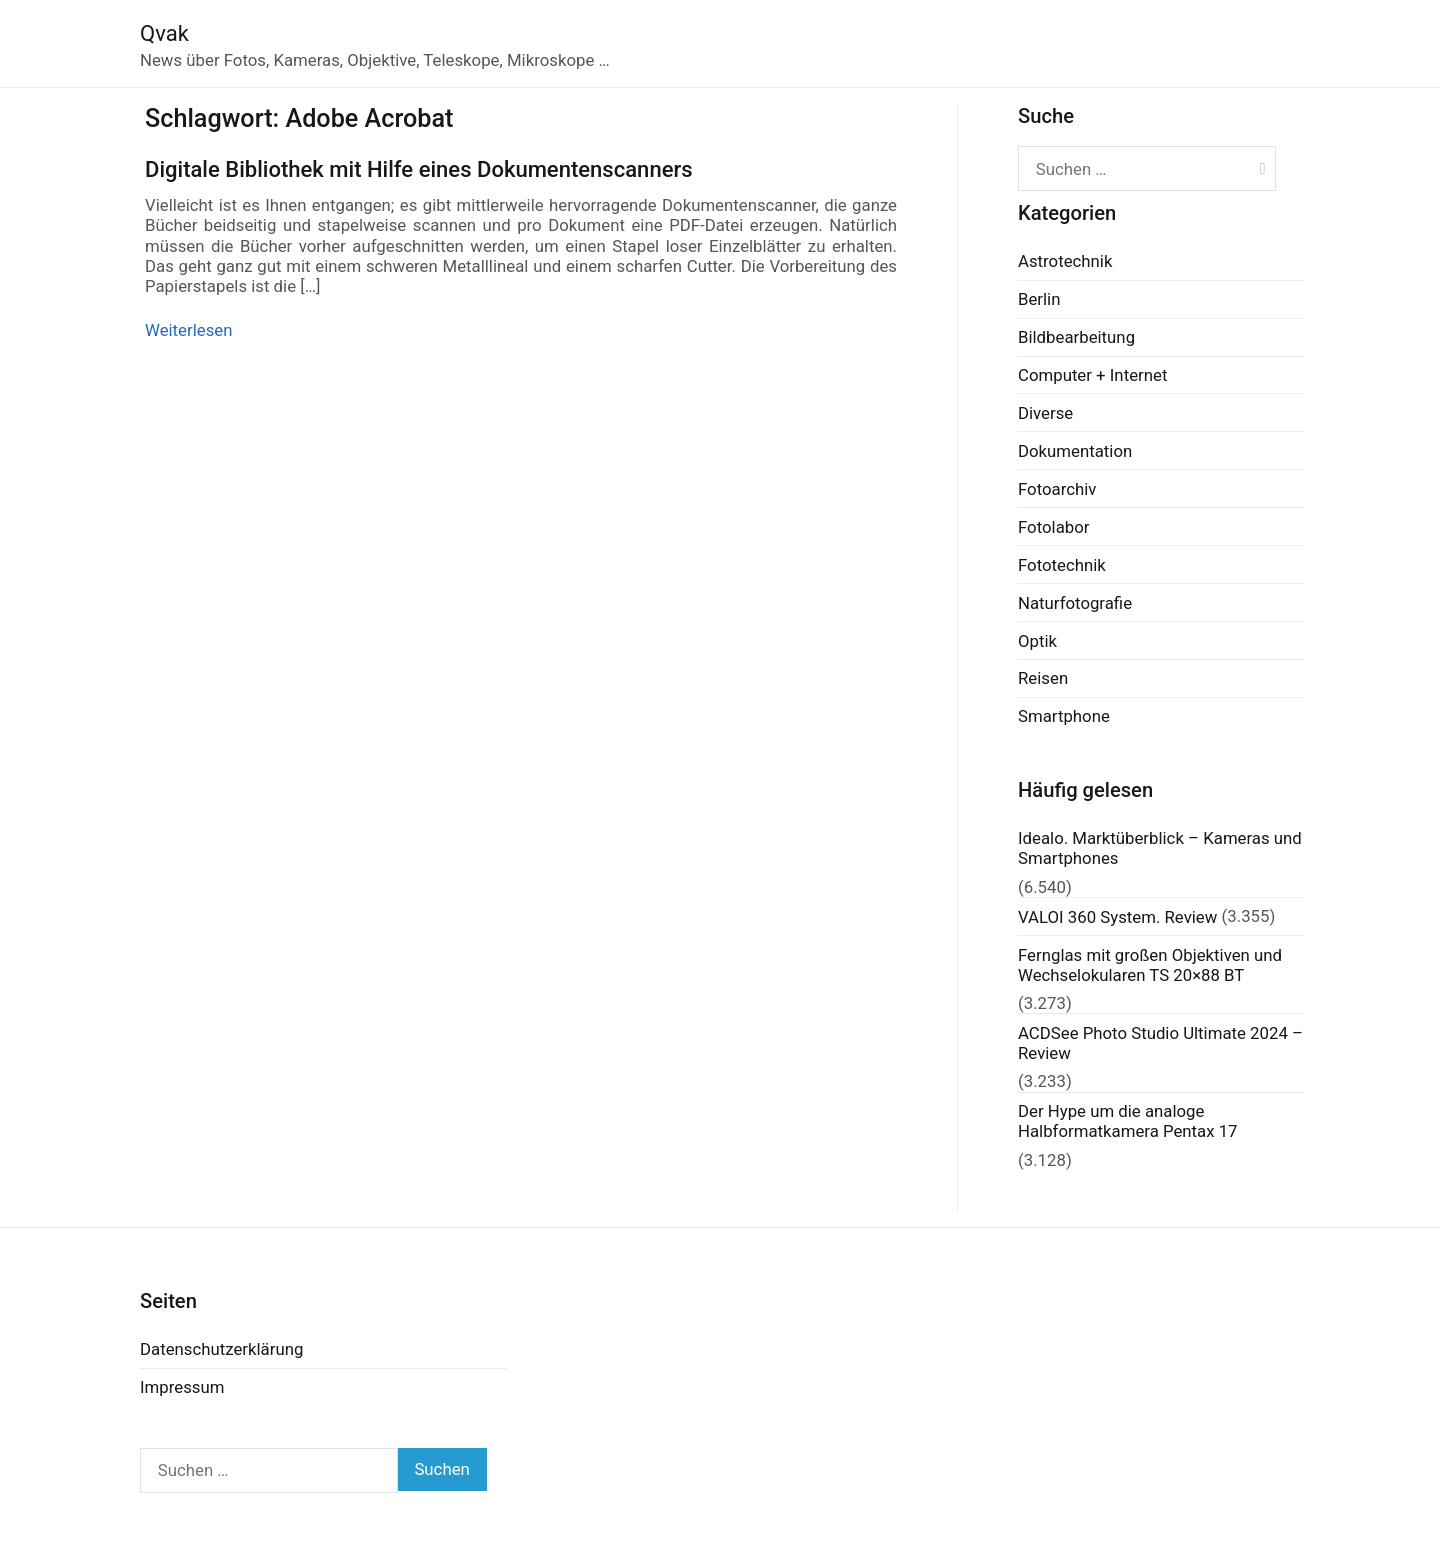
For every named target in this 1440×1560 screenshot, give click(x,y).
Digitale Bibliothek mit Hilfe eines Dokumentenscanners (419, 169)
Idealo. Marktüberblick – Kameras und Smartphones (1160, 848)
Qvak (164, 33)
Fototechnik (1062, 565)
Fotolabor (1053, 527)
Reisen (1043, 678)
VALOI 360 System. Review (1117, 917)
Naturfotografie (1075, 603)
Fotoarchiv (1057, 489)
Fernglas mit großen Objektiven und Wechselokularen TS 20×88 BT (1150, 965)
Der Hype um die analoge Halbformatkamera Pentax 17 (1128, 1121)
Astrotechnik (1065, 261)
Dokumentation (1075, 451)
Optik (1037, 641)
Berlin (1039, 299)
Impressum (182, 1387)
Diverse (1045, 413)
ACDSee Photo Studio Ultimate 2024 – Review (1160, 1043)
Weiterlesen (189, 330)
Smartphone (1064, 716)
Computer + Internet (1092, 375)
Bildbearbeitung (1076, 337)
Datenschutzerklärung (221, 1349)
